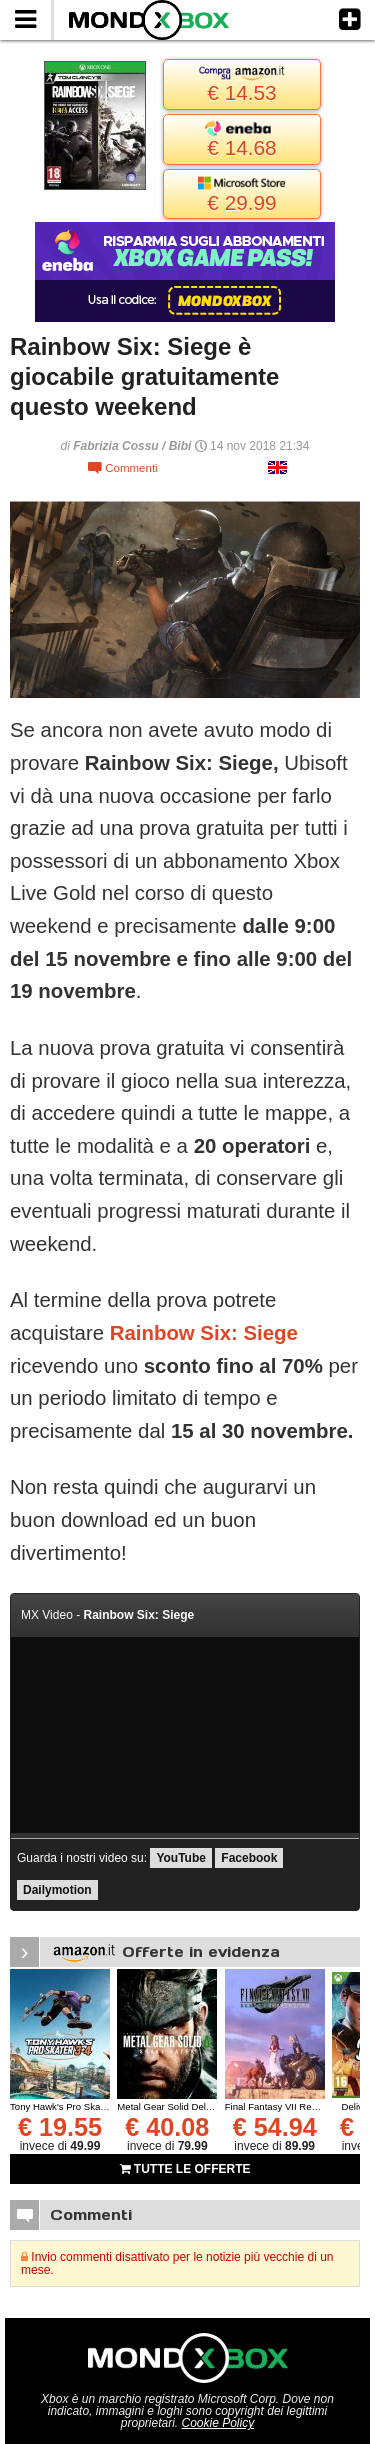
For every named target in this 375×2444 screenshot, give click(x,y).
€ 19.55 (60, 2127)
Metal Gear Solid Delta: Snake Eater (194, 2106)
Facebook (249, 1858)
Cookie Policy (218, 2423)
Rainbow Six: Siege (204, 1333)
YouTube (181, 1858)
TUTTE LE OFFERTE (185, 2169)
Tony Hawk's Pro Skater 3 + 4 (73, 2106)
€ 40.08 (167, 2127)
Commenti (123, 468)
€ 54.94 (275, 2127)
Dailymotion (57, 1890)
